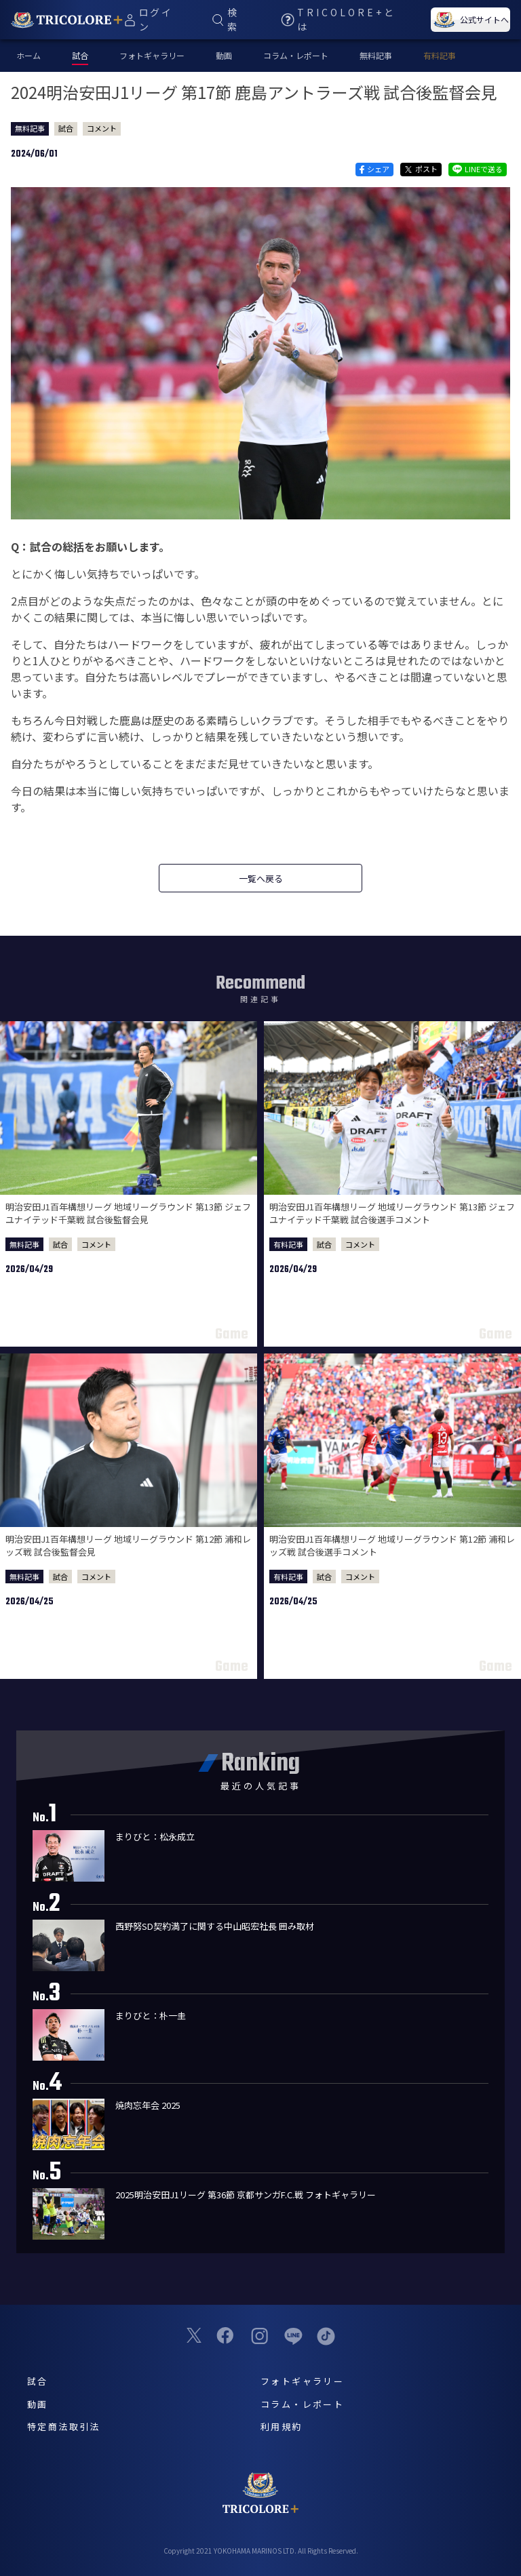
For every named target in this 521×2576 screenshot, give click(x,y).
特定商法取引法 (63, 2426)
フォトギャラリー (152, 55)
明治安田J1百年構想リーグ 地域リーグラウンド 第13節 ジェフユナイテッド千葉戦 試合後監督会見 (128, 1213)
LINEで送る (477, 168)
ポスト (421, 168)
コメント (102, 128)
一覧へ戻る (261, 878)
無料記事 (376, 55)
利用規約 (281, 2426)
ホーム (28, 55)
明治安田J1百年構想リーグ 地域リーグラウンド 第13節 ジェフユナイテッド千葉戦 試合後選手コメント (392, 1213)
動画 (224, 55)
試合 (65, 128)
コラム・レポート (295, 55)
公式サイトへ (470, 20)
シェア (374, 168)
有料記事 (439, 55)
